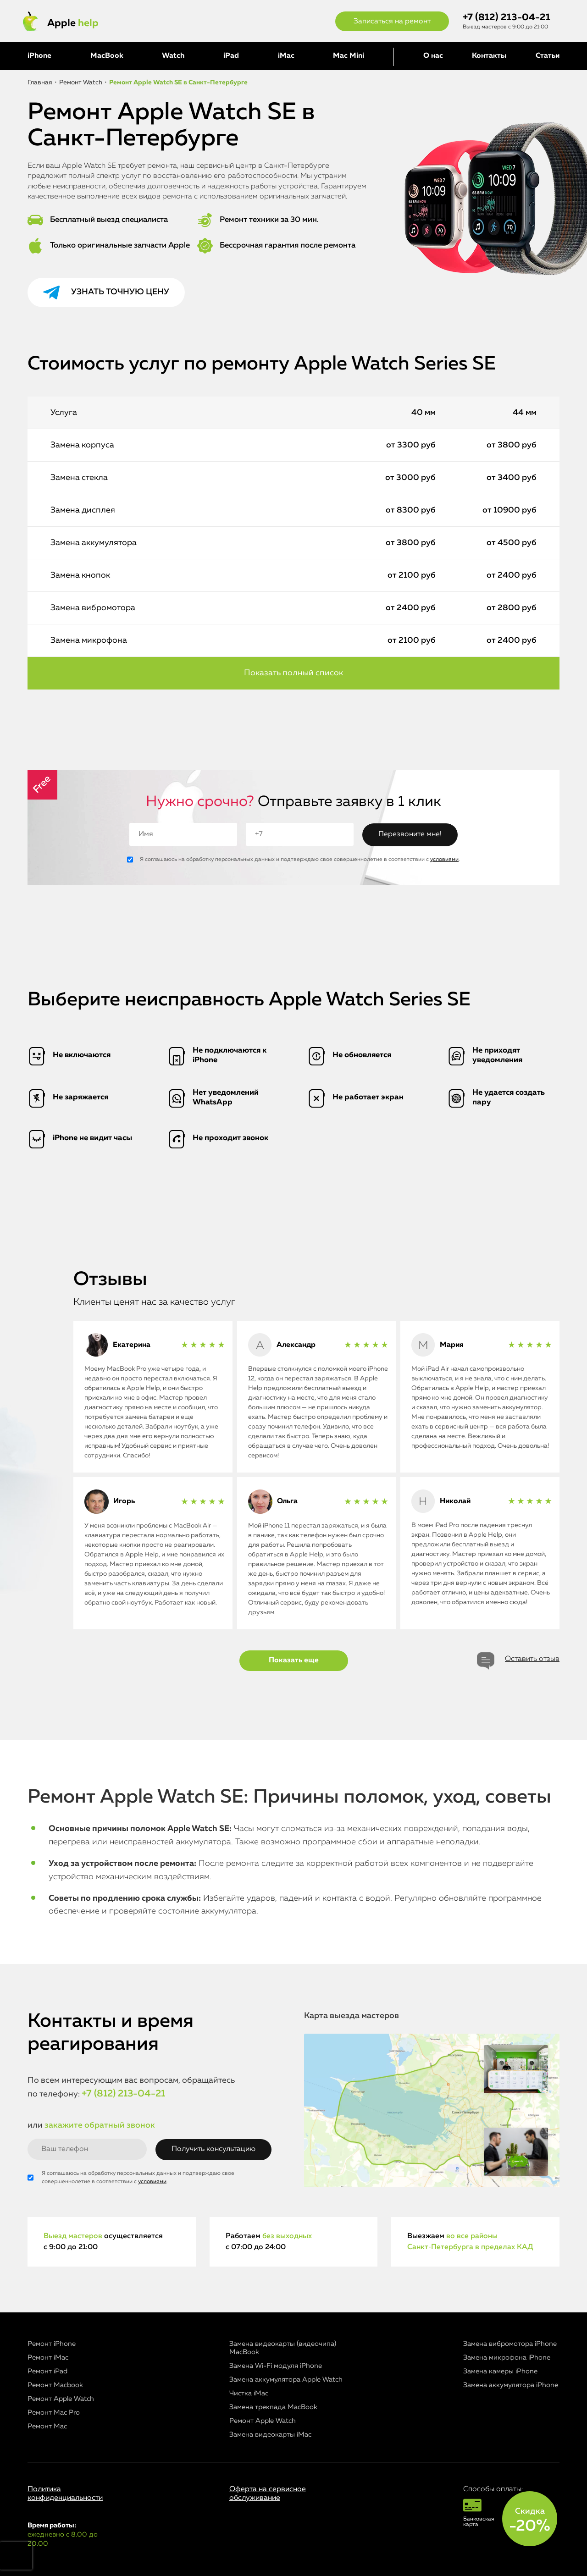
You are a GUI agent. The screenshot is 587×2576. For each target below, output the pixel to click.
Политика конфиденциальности (65, 2494)
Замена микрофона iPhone (506, 2357)
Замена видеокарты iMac (270, 2434)
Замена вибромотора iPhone (510, 2343)
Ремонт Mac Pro (54, 2412)
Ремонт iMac (48, 2357)
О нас (433, 56)
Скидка (529, 2520)
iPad (231, 56)
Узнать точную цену (120, 292)
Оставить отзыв (532, 1659)
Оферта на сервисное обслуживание (267, 2494)
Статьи (547, 56)
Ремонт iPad (47, 2371)
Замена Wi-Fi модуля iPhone (275, 2365)
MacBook (106, 56)
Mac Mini (348, 56)
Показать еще (294, 1660)
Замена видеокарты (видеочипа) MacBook (282, 2347)
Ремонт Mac (47, 2426)
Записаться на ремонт (392, 21)
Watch (173, 56)
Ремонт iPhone (52, 2343)
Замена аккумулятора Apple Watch (286, 2379)
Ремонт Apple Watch (61, 2398)
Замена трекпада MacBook (273, 2407)
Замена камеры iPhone (500, 2371)
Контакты (489, 56)
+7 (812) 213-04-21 (506, 17)
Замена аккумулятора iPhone (510, 2385)
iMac (286, 56)
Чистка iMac (248, 2393)
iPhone (39, 56)
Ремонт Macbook (55, 2385)
